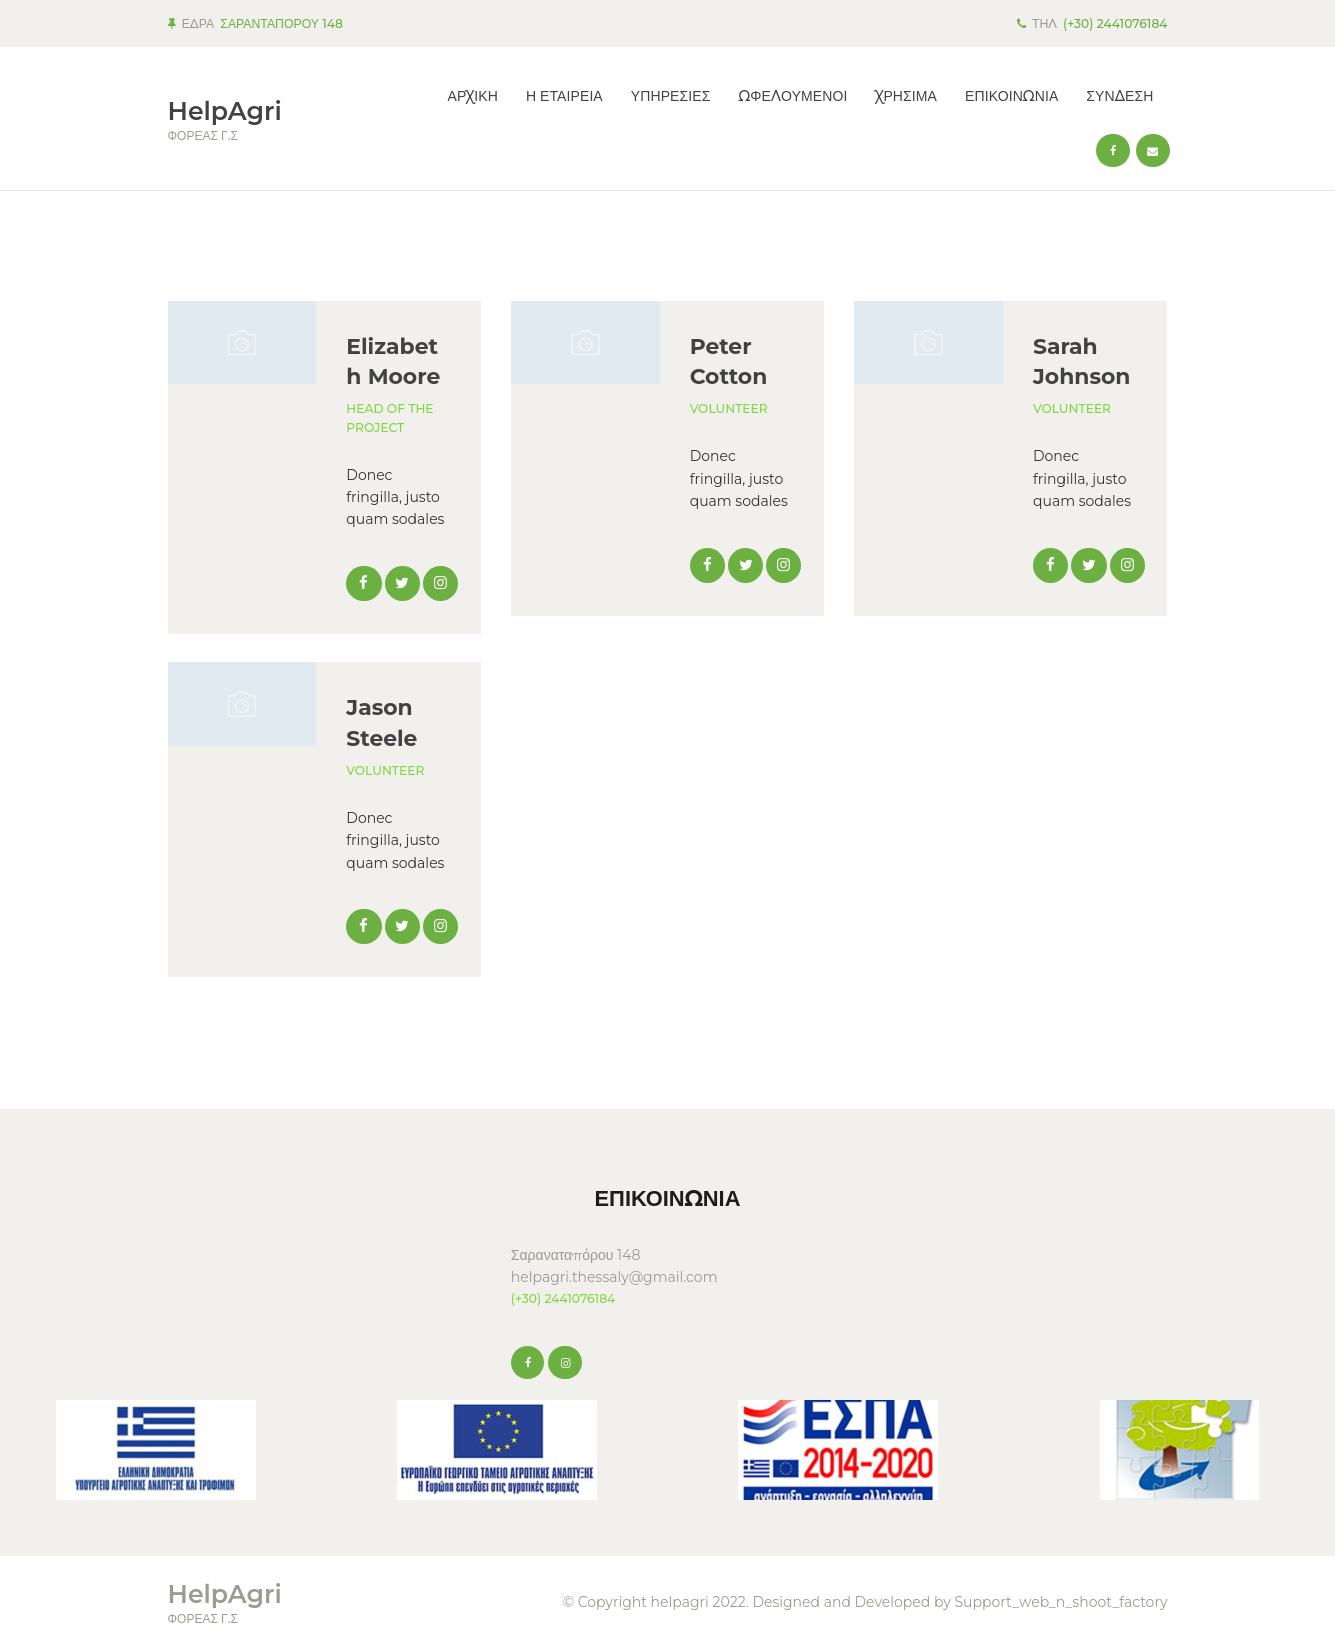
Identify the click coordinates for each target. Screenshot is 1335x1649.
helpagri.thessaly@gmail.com (614, 1277)
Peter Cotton (729, 361)
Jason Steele (381, 722)
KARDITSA (324, 1240)
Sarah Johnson (1081, 361)
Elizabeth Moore (393, 361)
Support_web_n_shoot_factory (1060, 1602)
